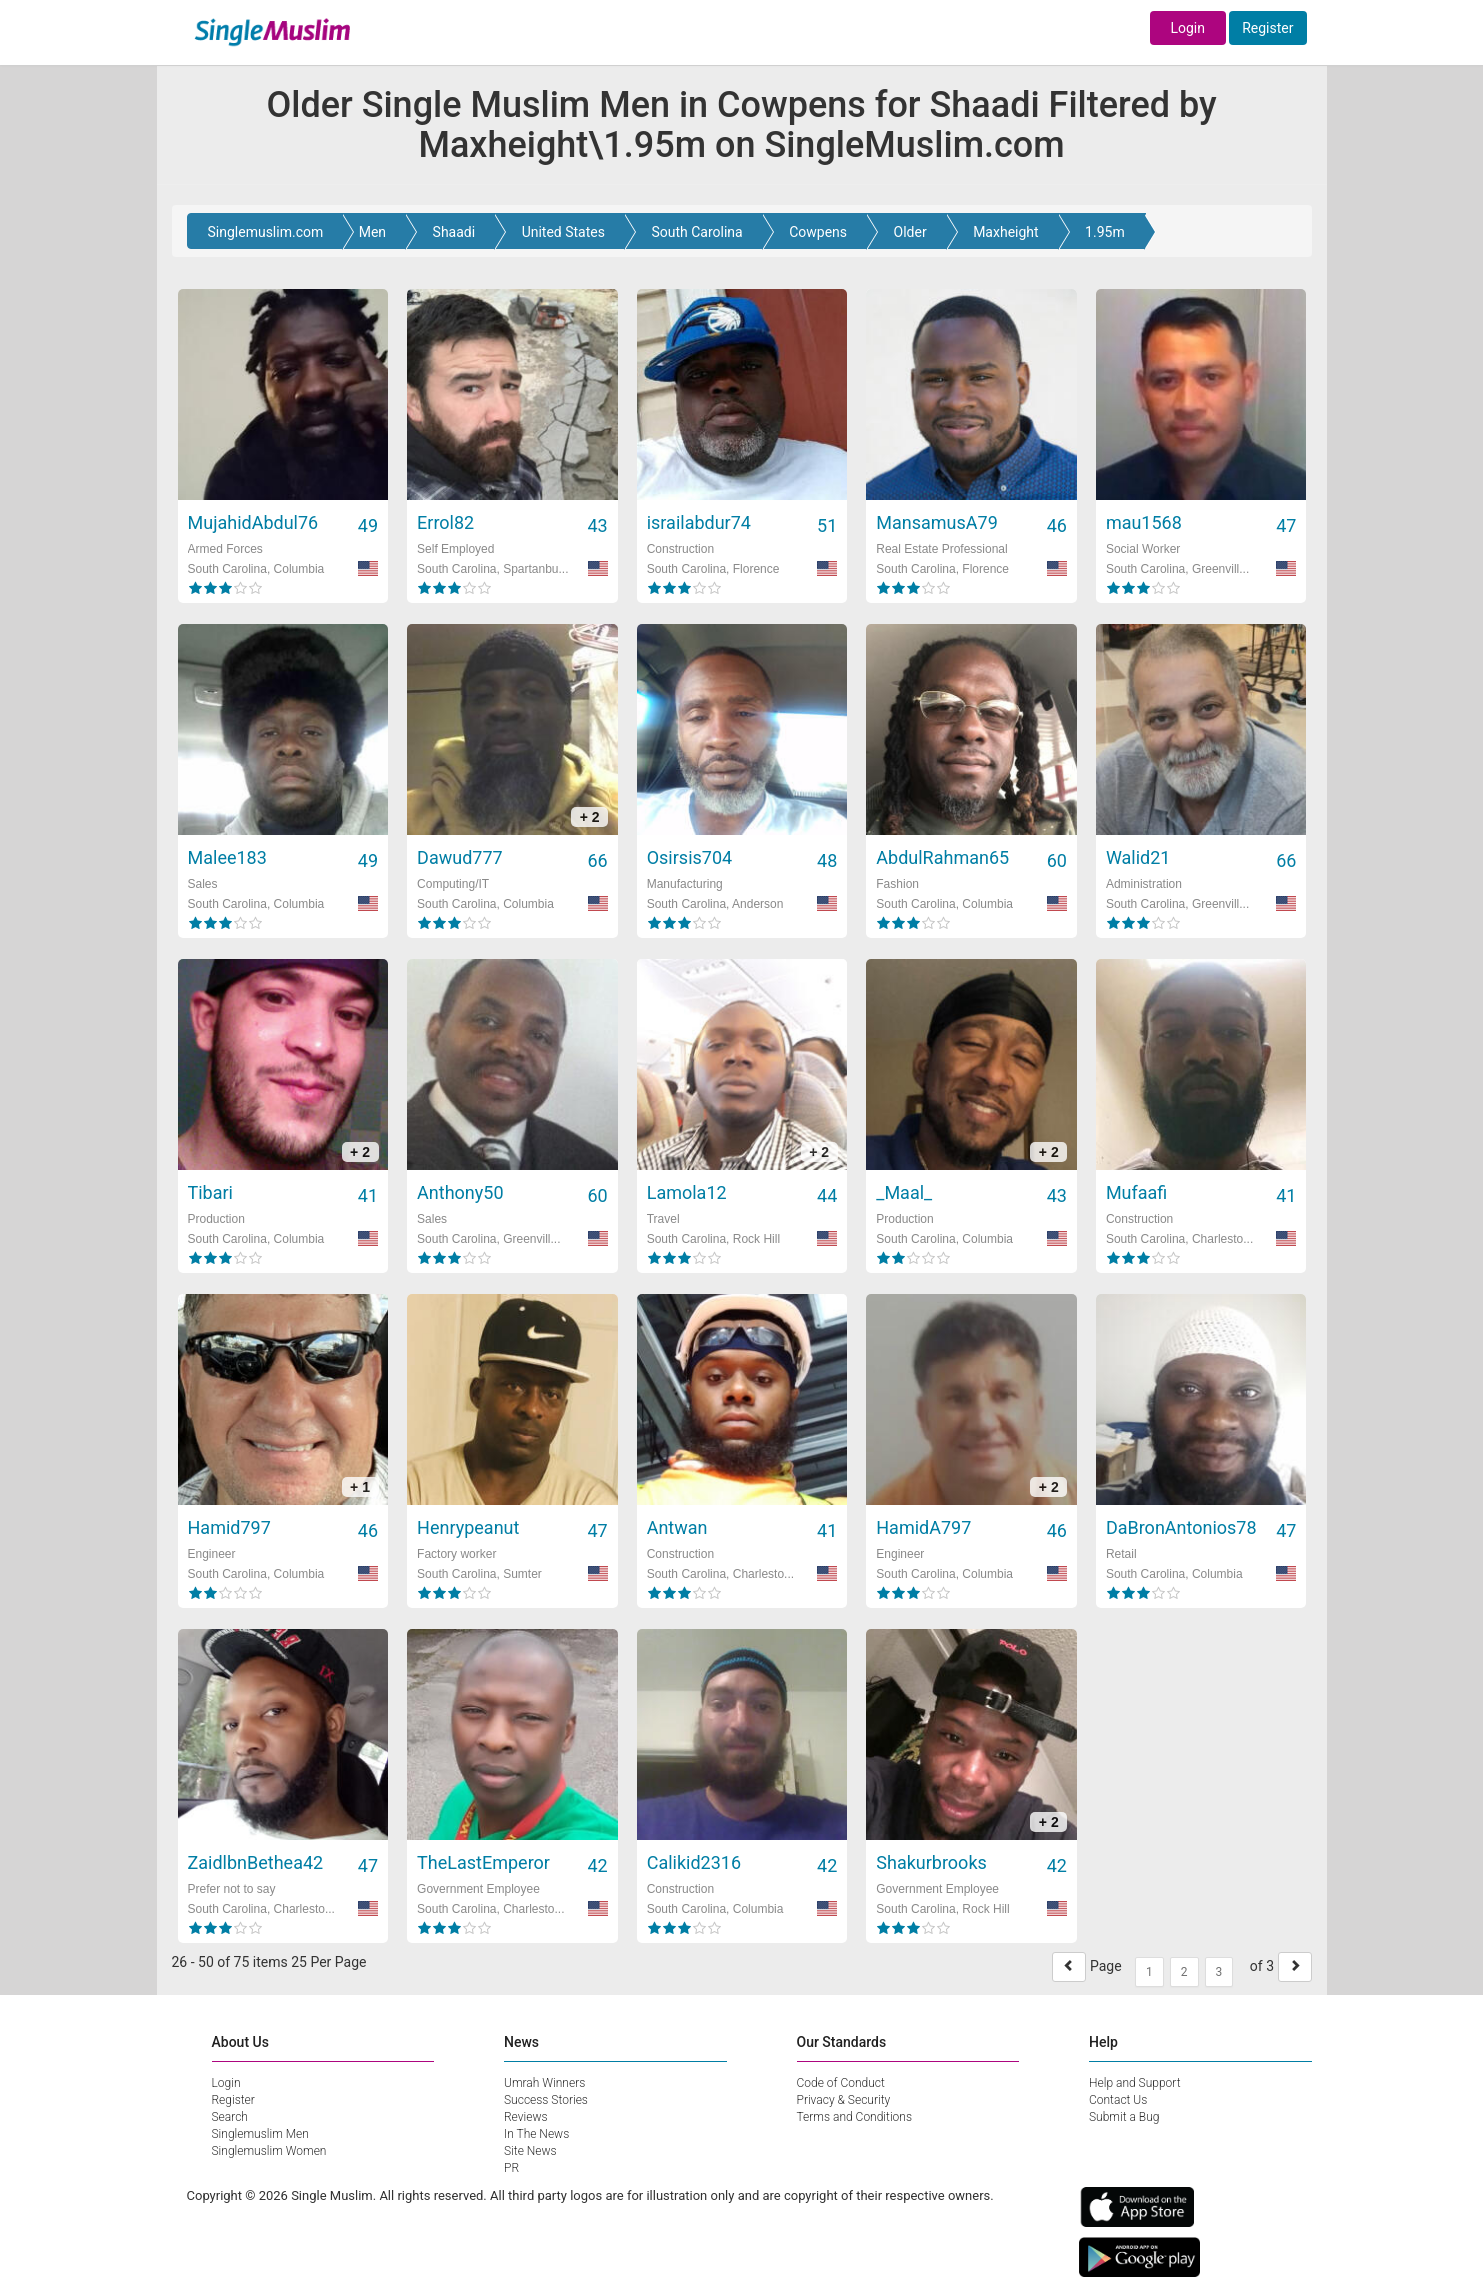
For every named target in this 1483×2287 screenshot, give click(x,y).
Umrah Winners (544, 2083)
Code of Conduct (841, 2083)
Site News (530, 2151)
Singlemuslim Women (269, 2151)
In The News (536, 2134)
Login (1187, 28)
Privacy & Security (844, 2100)
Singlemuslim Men (260, 2134)
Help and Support (1135, 2083)
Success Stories (546, 2100)
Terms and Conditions (855, 2117)
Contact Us (1118, 2100)
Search (230, 2117)
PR (511, 2168)
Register (1267, 28)
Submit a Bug (1124, 2117)
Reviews (526, 2117)
